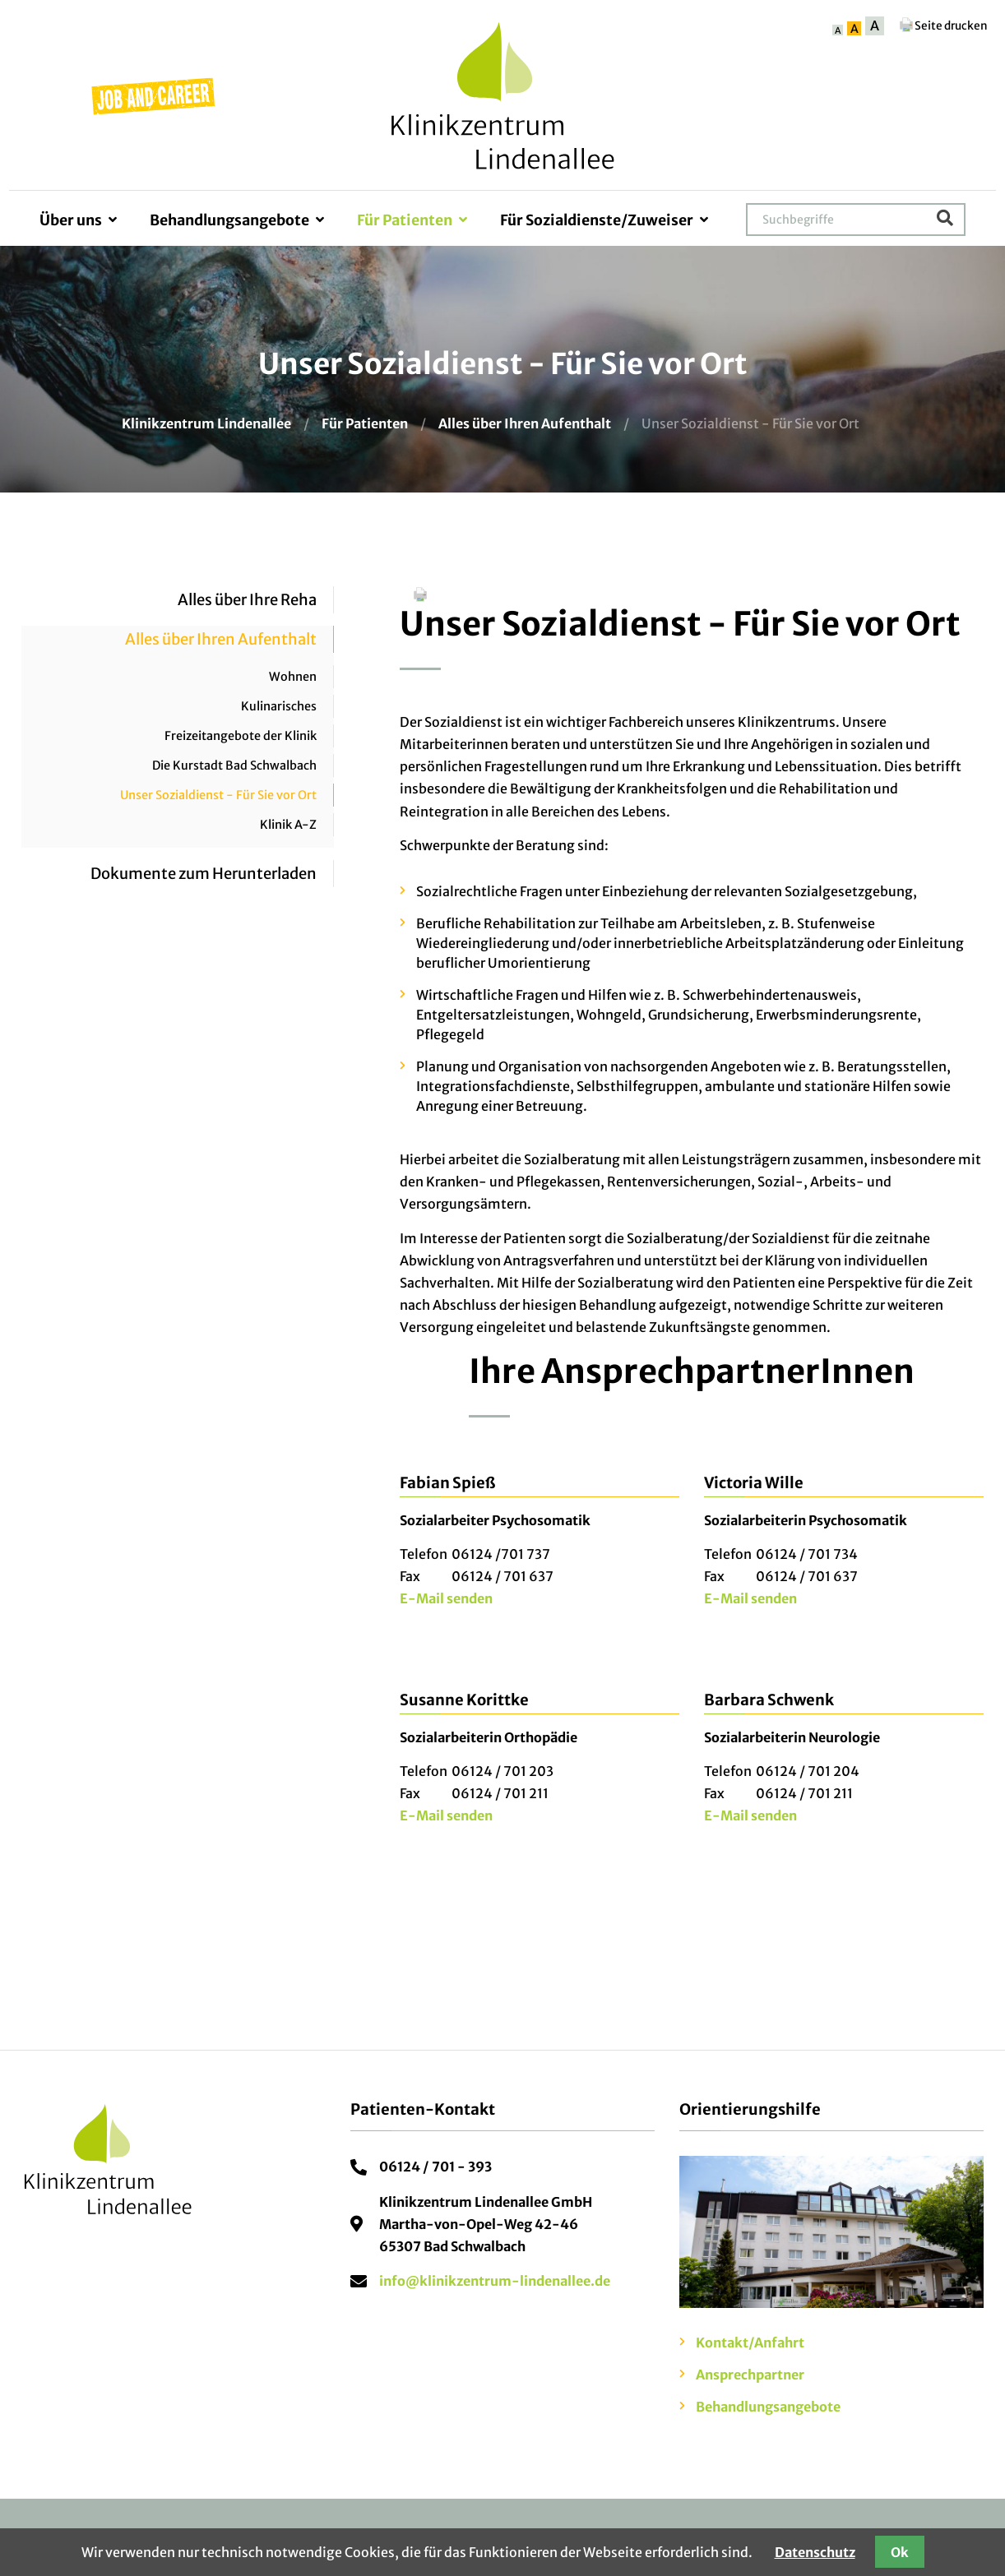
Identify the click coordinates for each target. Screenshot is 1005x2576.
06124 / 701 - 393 (435, 2166)
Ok (900, 2552)
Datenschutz (815, 2552)
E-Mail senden (446, 1598)
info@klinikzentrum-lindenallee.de (494, 2281)
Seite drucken (943, 26)
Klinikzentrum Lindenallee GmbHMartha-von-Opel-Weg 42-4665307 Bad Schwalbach (485, 2224)
